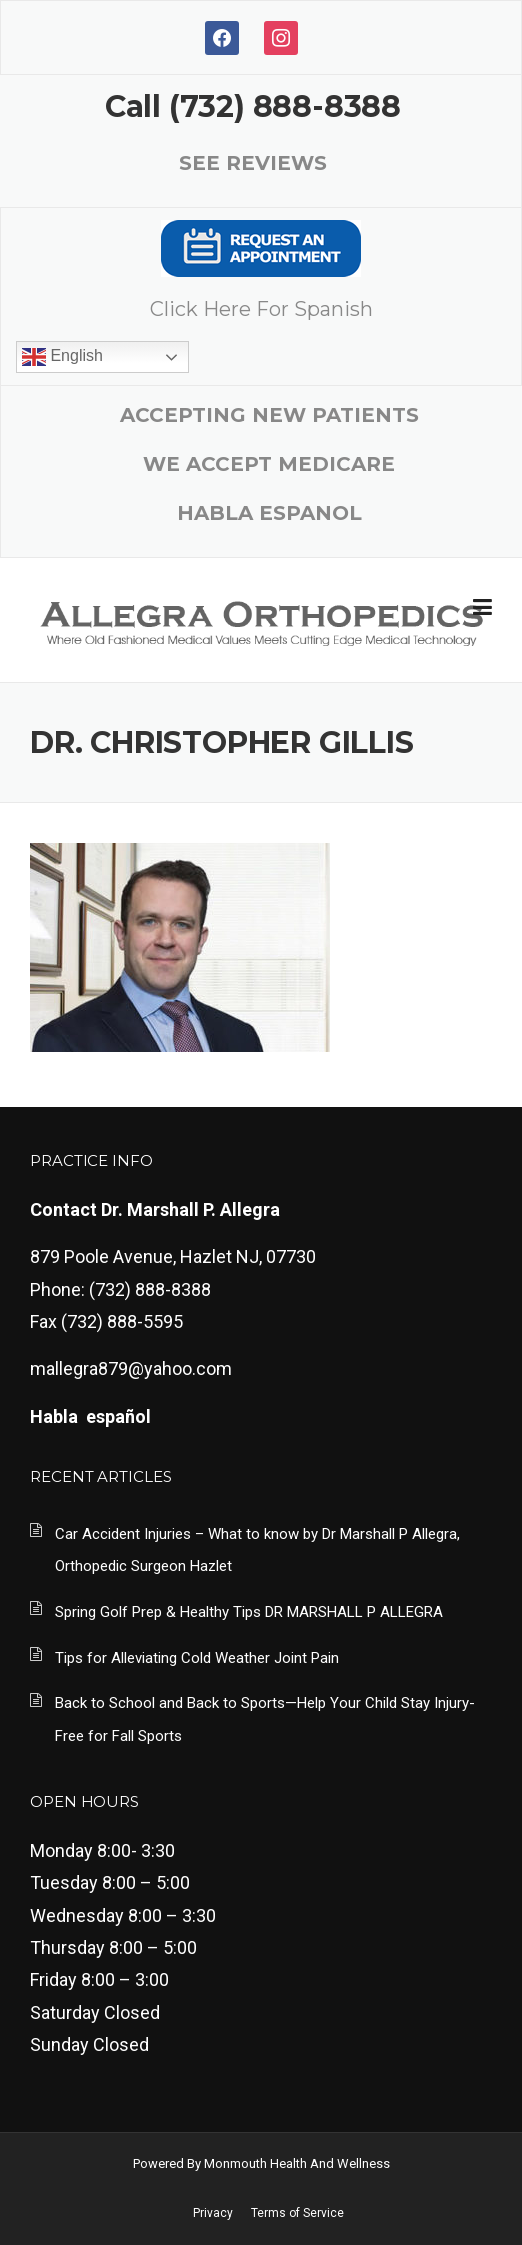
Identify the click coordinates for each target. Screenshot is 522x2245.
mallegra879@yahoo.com (131, 1368)
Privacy (213, 2213)
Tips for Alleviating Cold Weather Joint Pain (197, 1658)
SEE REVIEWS (253, 163)
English (62, 357)
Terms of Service (297, 2213)
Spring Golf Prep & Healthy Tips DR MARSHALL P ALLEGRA (249, 1612)
